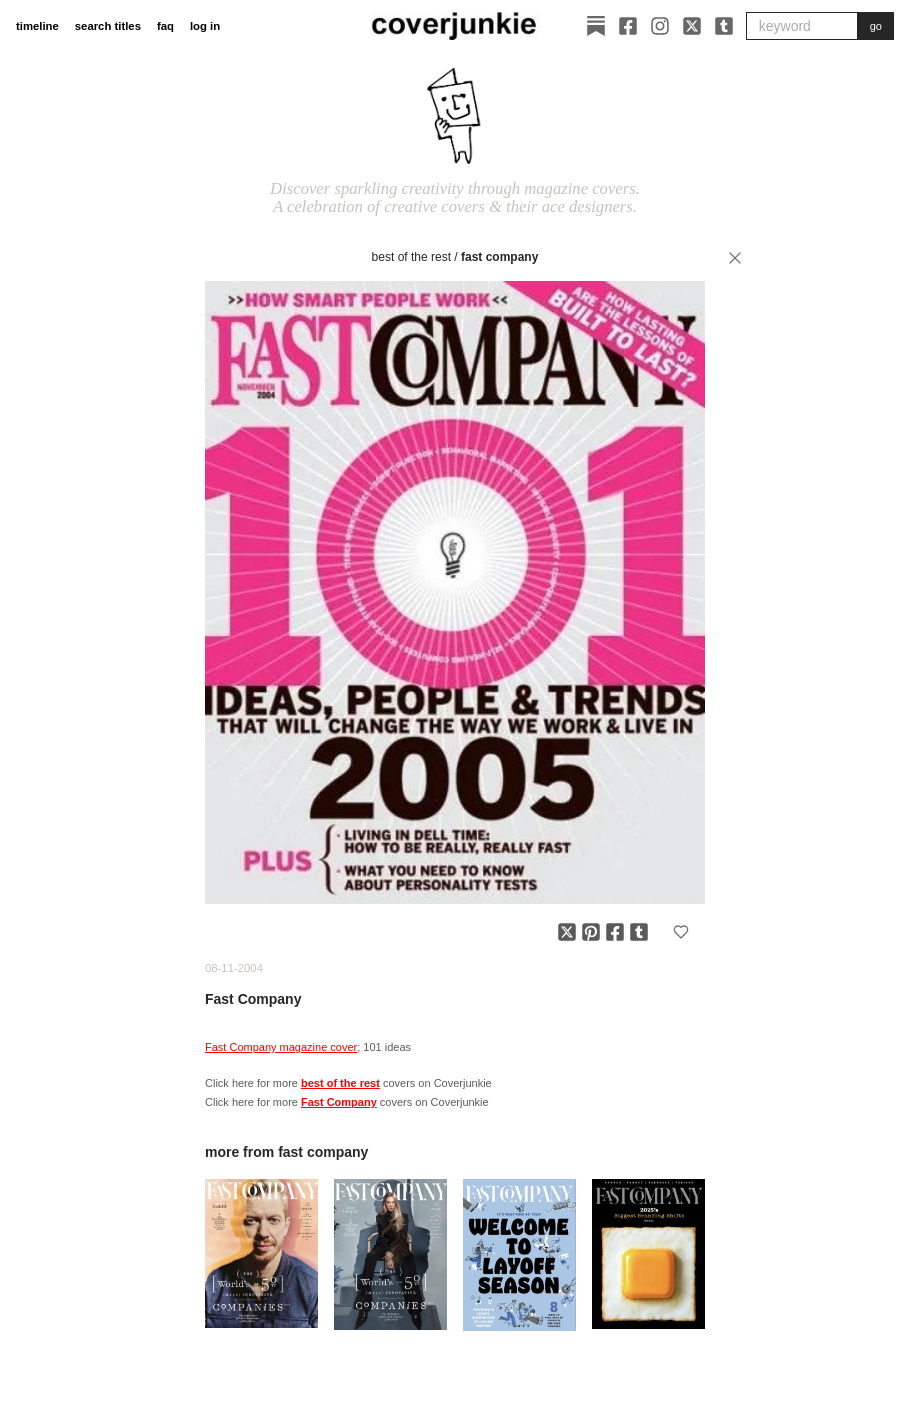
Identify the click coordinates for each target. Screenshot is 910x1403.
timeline (37, 26)
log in (205, 26)
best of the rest (411, 257)
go (876, 26)
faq (165, 26)
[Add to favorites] (681, 932)
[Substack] (596, 26)
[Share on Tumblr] (639, 932)
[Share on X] (567, 932)
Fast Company (499, 257)
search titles (108, 26)
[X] (692, 26)
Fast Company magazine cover (281, 1047)
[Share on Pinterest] (591, 932)
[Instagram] (660, 26)
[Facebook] (628, 26)
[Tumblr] (724, 26)
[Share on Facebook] (615, 932)
